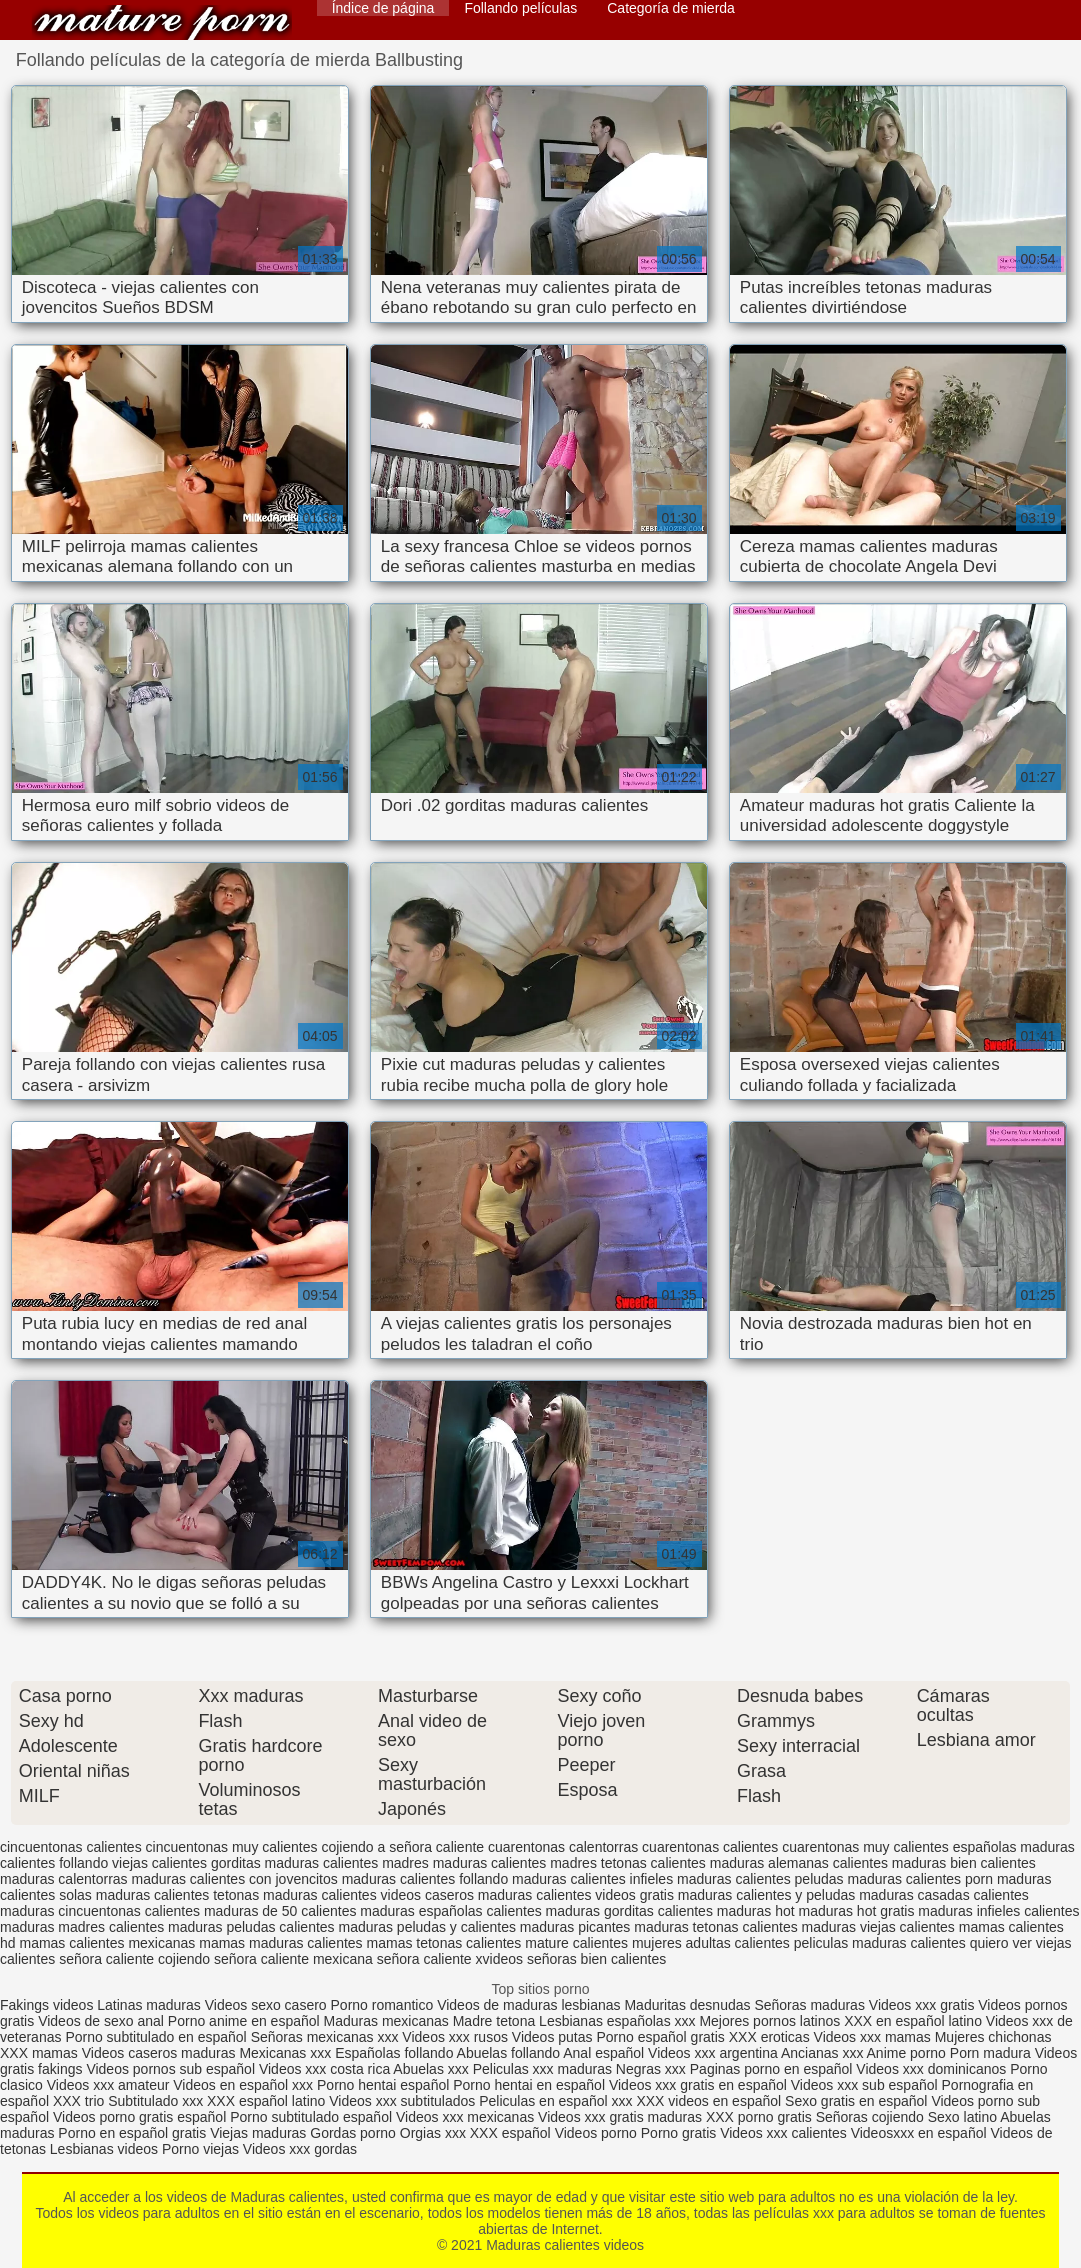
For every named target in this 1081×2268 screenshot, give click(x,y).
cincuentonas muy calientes (232, 1847)
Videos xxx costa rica (324, 2069)
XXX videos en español (710, 2101)
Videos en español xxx (245, 2085)
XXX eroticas (769, 2037)
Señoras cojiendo (870, 2117)
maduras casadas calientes (944, 1895)
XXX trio (78, 2101)
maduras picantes (575, 1927)
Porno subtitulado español (313, 2117)
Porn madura (990, 2053)
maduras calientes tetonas (177, 1895)
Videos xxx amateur (108, 2085)
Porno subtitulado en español (155, 2037)
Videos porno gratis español (141, 2117)
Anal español (603, 2053)
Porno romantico (382, 2005)
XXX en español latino (913, 2021)
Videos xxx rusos (455, 2037)
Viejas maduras (258, 2133)
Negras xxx (653, 2069)
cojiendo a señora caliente (402, 1847)
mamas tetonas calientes (444, 1943)
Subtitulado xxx (157, 2101)
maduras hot (756, 1911)
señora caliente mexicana (293, 1959)
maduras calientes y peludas (766, 1895)
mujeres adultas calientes (711, 1943)
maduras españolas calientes (450, 1911)
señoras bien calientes (596, 1959)
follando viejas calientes (133, 1863)
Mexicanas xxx (285, 2053)
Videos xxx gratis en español (700, 2085)
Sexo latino (962, 2117)
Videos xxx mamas (872, 2037)
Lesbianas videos (106, 2149)
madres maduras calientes (464, 1863)
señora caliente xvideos (450, 1959)
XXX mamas (39, 2053)
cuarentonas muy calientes (865, 1847)
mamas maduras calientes (280, 1943)
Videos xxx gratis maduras (622, 2117)
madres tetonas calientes (628, 1863)
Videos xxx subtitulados (402, 2101)
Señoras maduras (809, 2005)
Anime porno (908, 2053)
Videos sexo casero (266, 2005)
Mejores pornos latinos (769, 2021)
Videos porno (596, 2133)
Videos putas (552, 2037)
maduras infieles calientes (998, 1911)
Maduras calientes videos (162, 22)
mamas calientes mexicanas (107, 1943)
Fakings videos (46, 2005)
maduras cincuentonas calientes (100, 1911)
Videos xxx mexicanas (465, 2117)
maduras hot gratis (857, 1911)
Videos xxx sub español (866, 2085)
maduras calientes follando (425, 1879)
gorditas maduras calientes (294, 1863)
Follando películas (520, 8)
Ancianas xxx (822, 2053)
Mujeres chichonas (993, 2037)
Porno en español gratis (132, 2133)
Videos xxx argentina (714, 2053)
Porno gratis (680, 2133)
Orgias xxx (435, 2133)
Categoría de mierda (671, 8)
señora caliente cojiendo (134, 1959)
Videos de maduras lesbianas (530, 2005)
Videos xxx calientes (783, 2133)
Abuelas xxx (430, 2069)
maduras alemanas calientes (799, 1863)
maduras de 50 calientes (280, 1911)
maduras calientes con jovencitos (235, 1879)
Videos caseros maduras (159, 2053)
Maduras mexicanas (386, 2021)
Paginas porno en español (773, 2069)
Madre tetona (494, 2021)
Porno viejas (200, 2149)
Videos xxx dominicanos (933, 2069)
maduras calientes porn (921, 1879)
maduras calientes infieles (592, 1879)
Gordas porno (353, 2133)
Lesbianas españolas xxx (617, 2021)
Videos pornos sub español (170, 2069)
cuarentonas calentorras (563, 1847)
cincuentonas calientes (71, 1847)
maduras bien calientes (964, 1863)
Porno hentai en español (529, 2085)
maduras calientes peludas (760, 1879)
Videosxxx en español (919, 2133)
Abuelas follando (509, 2053)
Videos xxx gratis (922, 2005)
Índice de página (383, 8)
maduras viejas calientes (878, 1927)
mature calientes (576, 1943)
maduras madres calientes (82, 1927)
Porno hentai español (385, 2085)
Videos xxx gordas (300, 2149)
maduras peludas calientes (251, 1927)
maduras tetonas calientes (715, 1927)
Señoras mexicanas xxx (327, 2037)
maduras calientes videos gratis (576, 1895)
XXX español (512, 2133)
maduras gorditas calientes (629, 1911)
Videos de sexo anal (101, 2021)
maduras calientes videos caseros (368, 1895)
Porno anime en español (244, 2021)
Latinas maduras (149, 2005)
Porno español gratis (662, 2037)
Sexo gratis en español (858, 2101)
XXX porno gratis (761, 2117)
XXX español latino (268, 2101)
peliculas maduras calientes (880, 1943)
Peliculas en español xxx (557, 2101)
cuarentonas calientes (710, 1847)
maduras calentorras (64, 1879)
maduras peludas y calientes (427, 1927)
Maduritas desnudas (687, 2005)
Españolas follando (394, 2053)
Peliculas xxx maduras (544, 2069)
